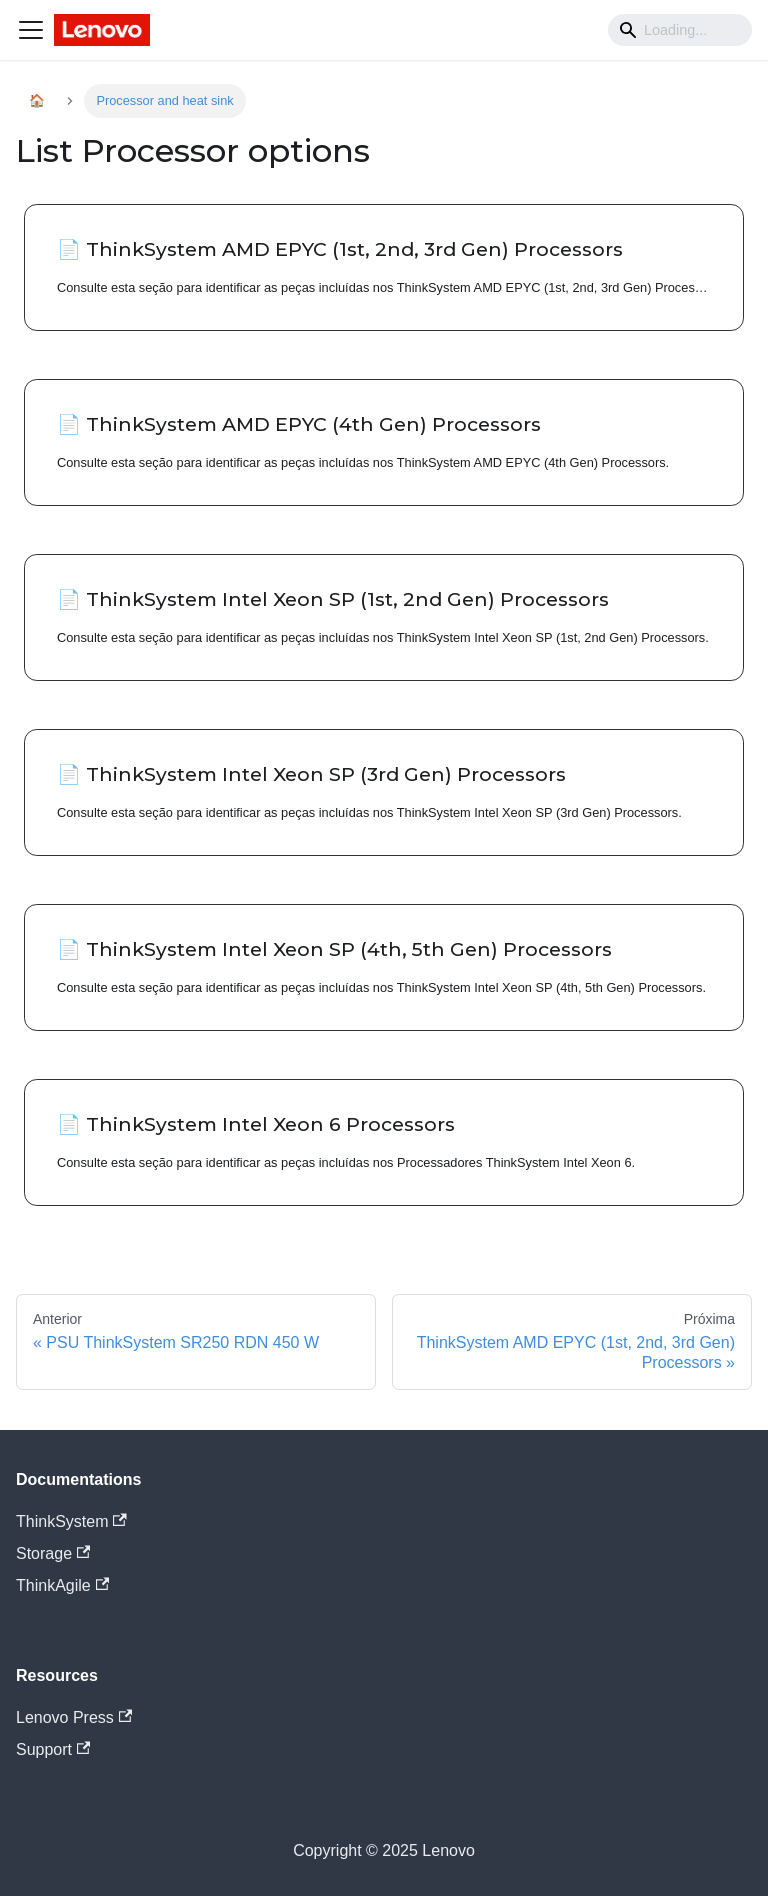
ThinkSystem (71, 1521)
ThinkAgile (62, 1585)
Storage (53, 1553)
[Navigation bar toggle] (31, 30)
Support (53, 1749)
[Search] (680, 30)
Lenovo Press (74, 1717)
